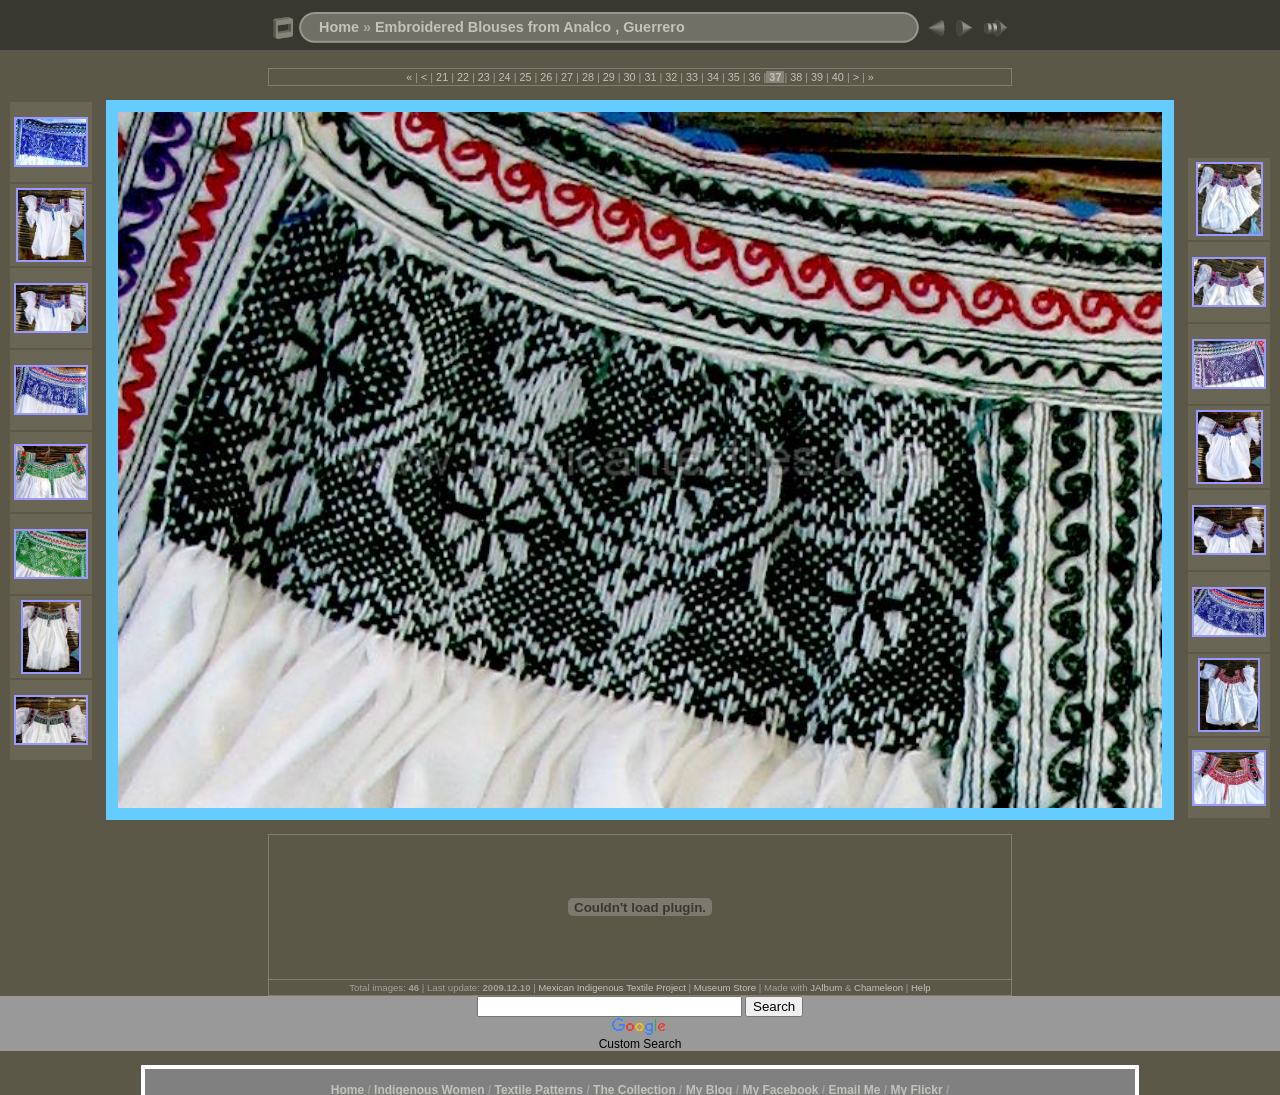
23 (484, 77)
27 (567, 77)
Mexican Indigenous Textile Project (612, 987)
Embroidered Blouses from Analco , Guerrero (530, 27)
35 (734, 77)
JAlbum (826, 987)
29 (609, 77)
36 (755, 77)
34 (713, 77)
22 (463, 77)
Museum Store (725, 987)
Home (339, 27)
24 (505, 77)
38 (796, 77)
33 (692, 77)
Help (921, 987)
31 (650, 77)
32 (671, 77)
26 (546, 77)
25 (525, 77)
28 (588, 77)
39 (817, 77)
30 (630, 77)
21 (442, 77)
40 (838, 77)
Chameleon (878, 987)
